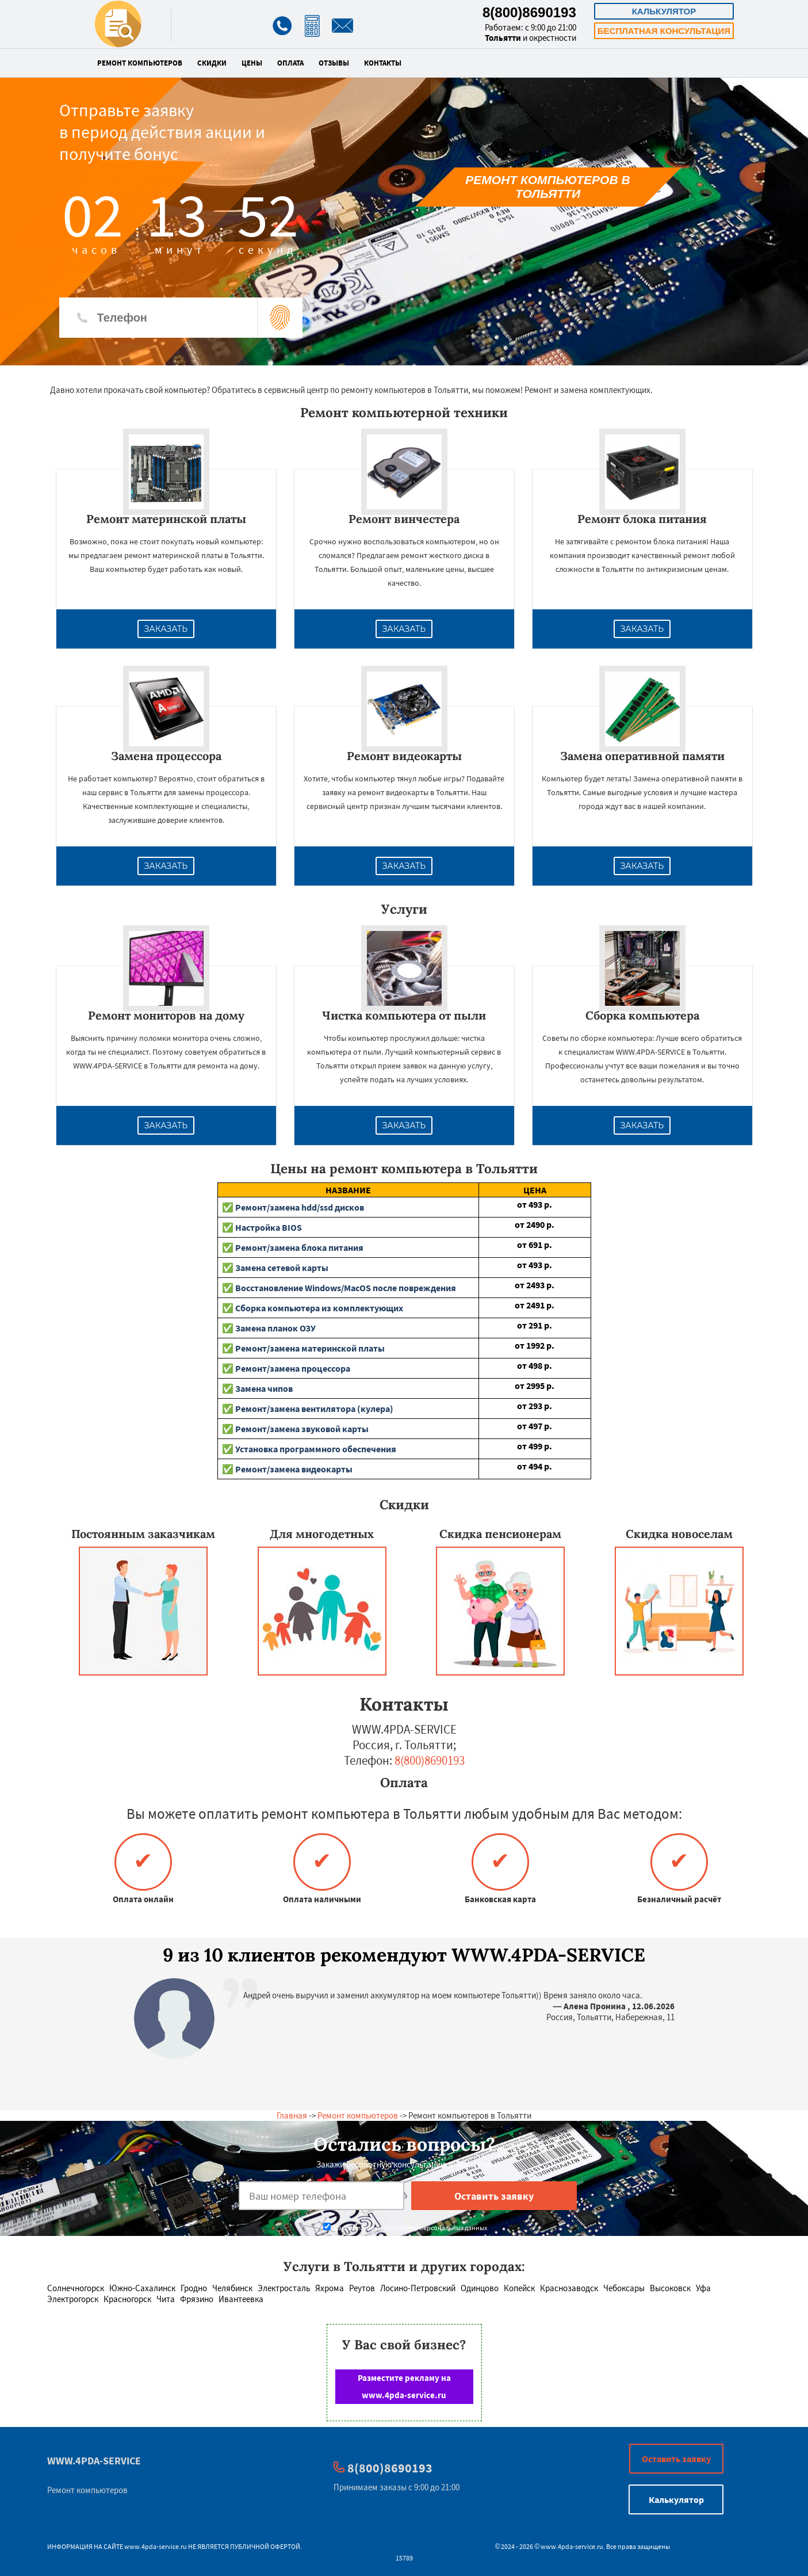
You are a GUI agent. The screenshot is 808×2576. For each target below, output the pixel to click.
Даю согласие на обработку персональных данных (405, 2227)
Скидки (212, 63)
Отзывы (334, 63)
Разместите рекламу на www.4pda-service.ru (404, 2386)
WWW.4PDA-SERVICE (94, 2460)
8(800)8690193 (529, 12)
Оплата (290, 63)
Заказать (166, 629)
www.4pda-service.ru (155, 2546)
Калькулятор (664, 11)
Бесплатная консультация (664, 31)
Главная (292, 2115)
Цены (252, 63)
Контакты (382, 63)
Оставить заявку (676, 2458)
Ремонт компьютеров (139, 63)
